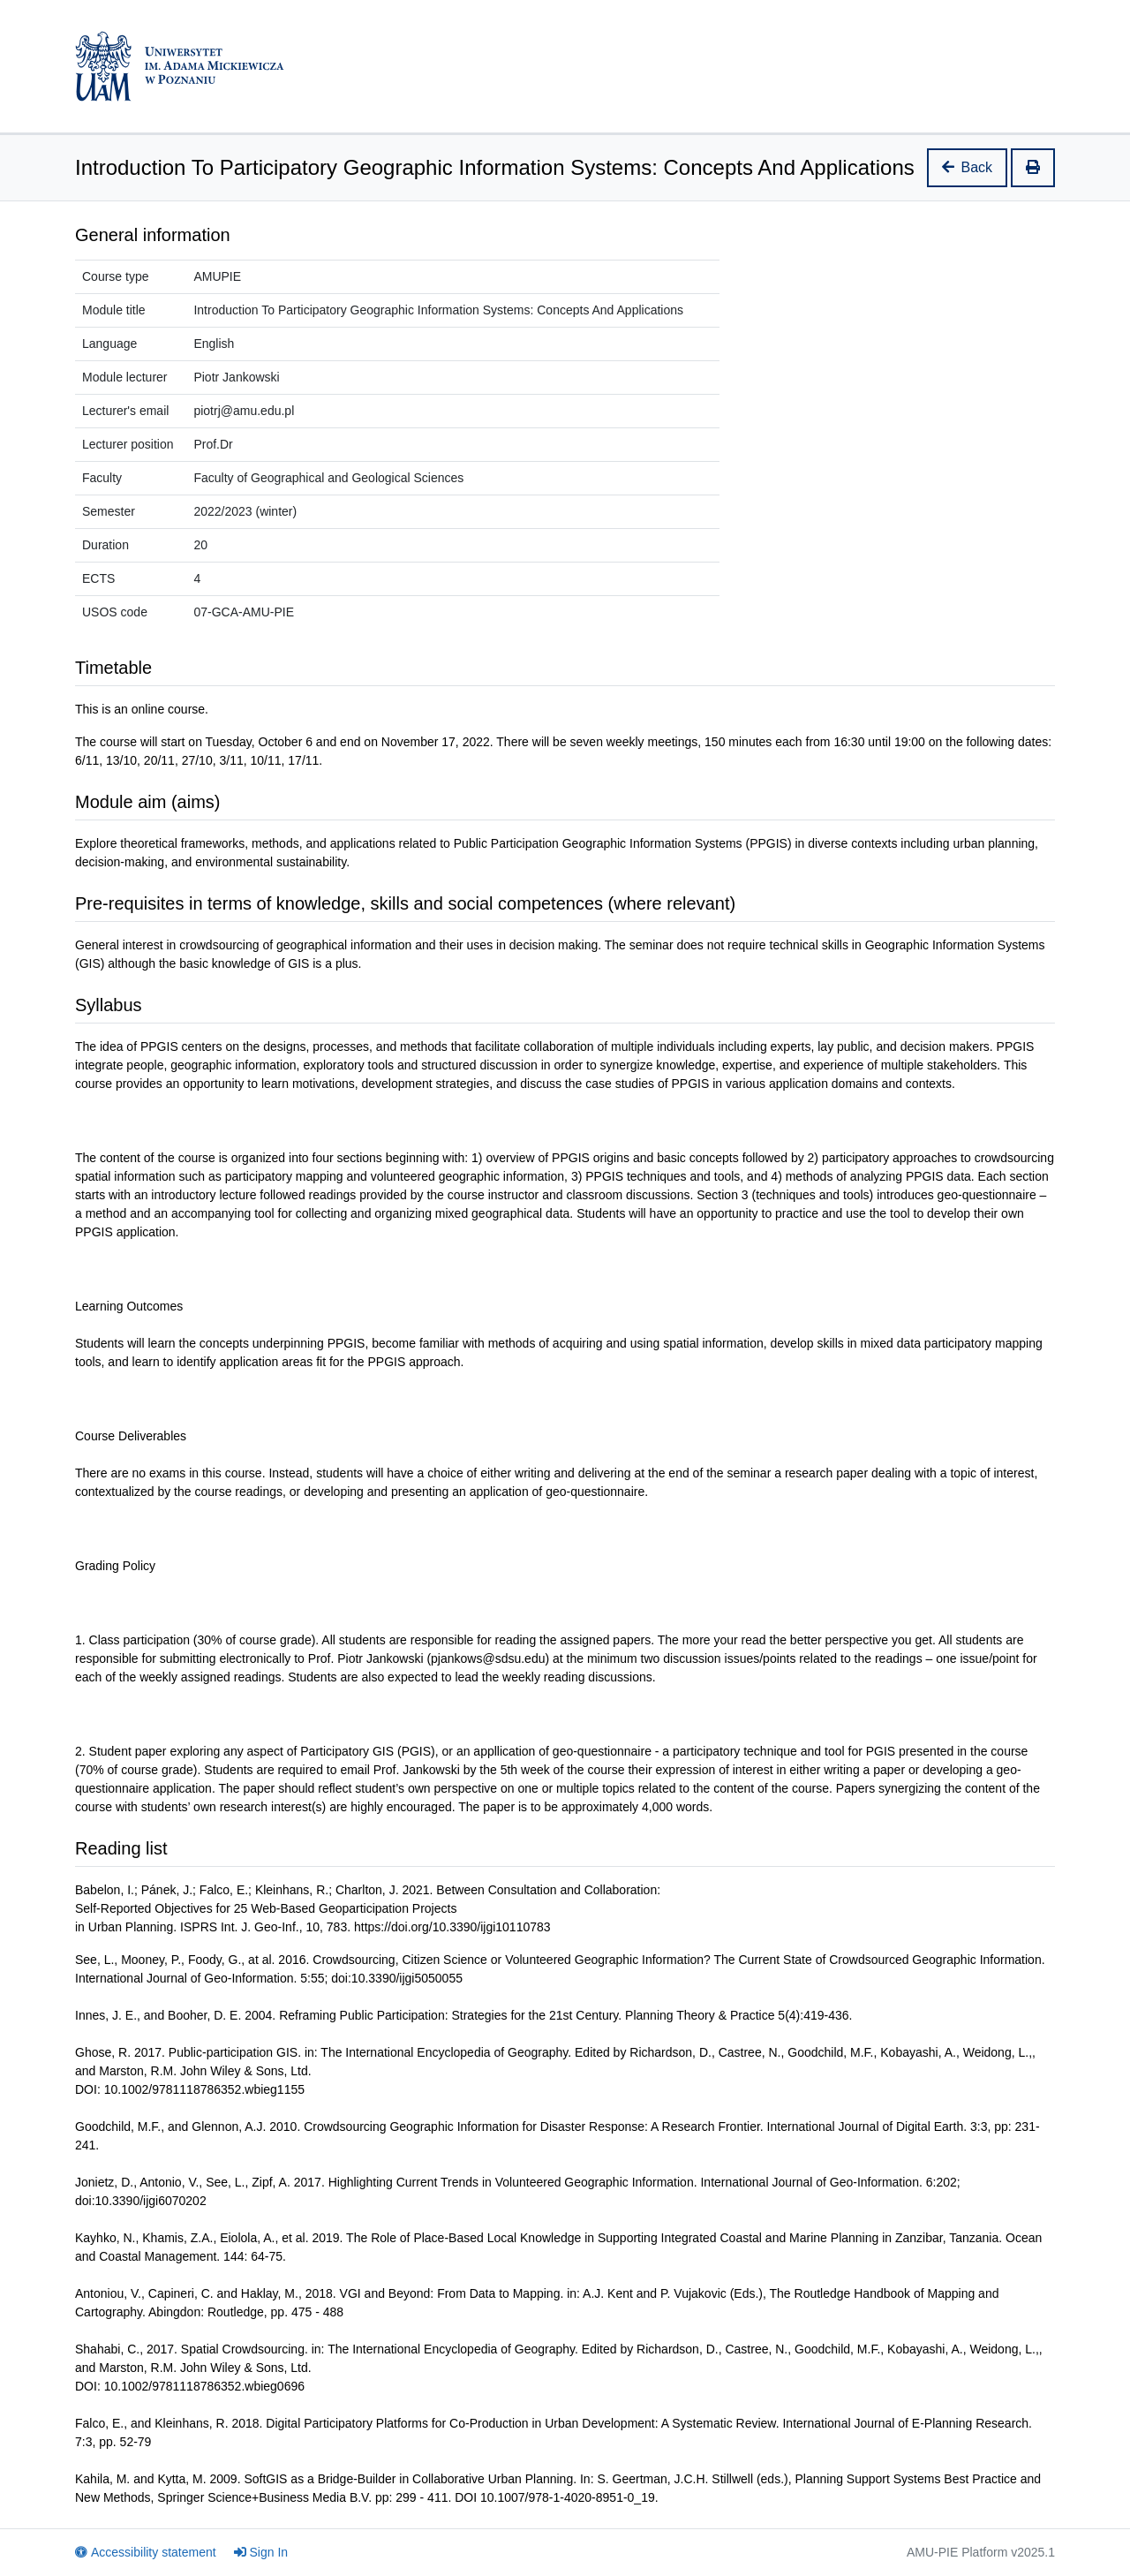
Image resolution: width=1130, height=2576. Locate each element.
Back (967, 167)
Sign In (261, 2552)
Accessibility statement (145, 2552)
